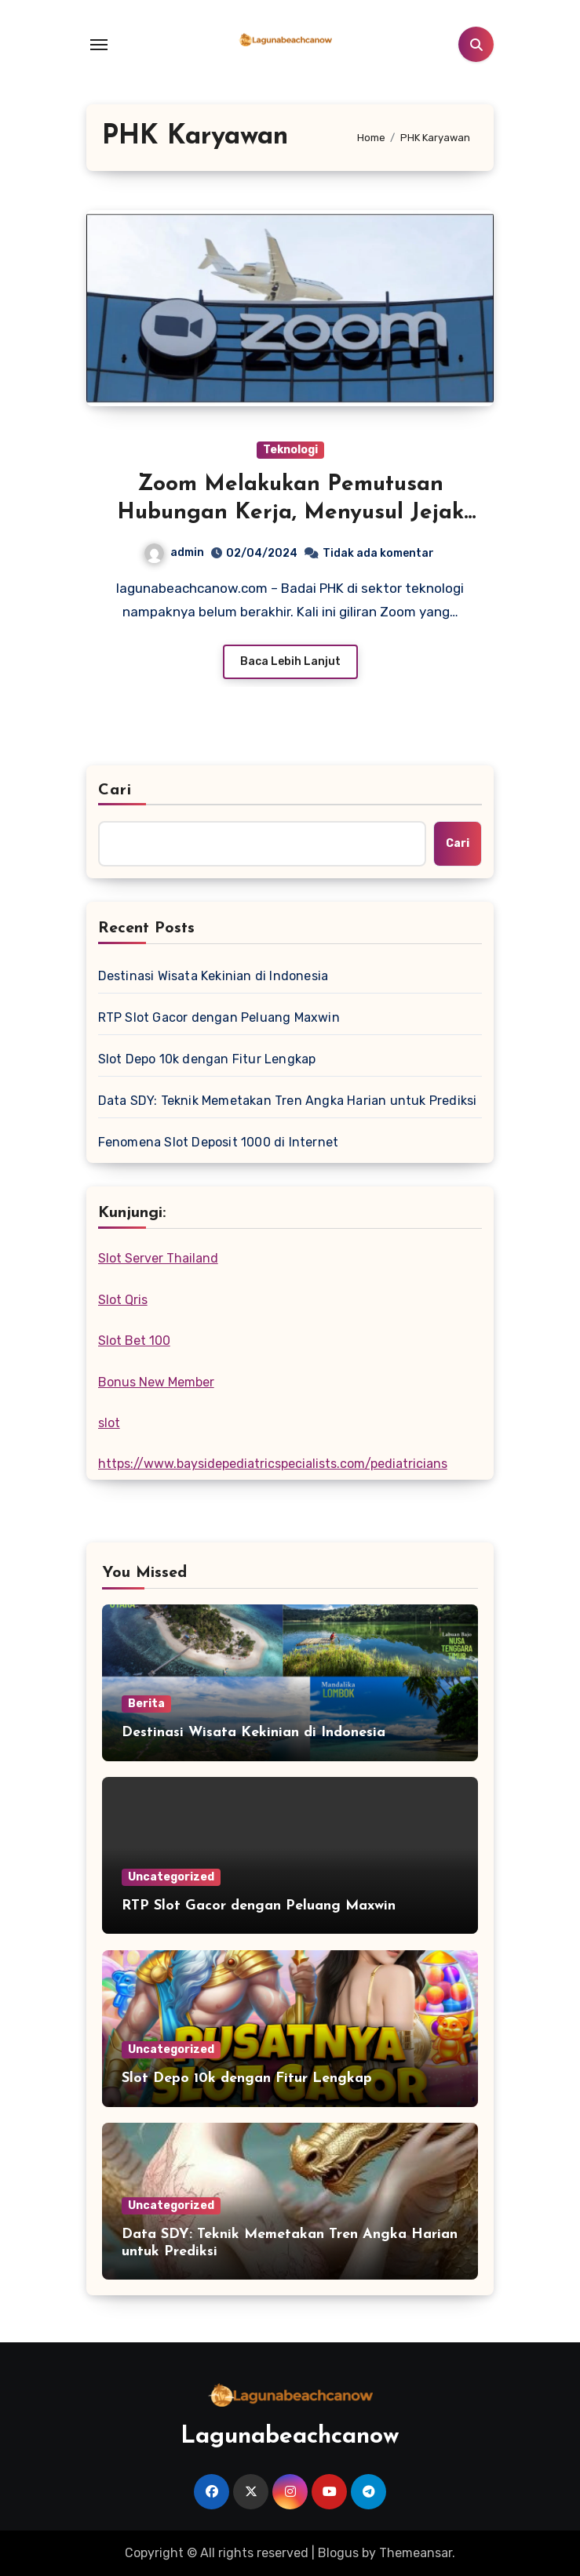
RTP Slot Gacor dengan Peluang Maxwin (219, 1017)
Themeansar (415, 2552)
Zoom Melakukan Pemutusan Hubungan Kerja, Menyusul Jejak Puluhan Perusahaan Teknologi (290, 513)
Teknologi (290, 449)
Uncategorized (171, 1877)
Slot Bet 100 (134, 1340)
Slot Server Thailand (158, 1258)
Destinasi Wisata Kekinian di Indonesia (213, 975)
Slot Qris (123, 1299)
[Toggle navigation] (98, 44)
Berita (146, 1703)
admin (174, 552)
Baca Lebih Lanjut (290, 661)
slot (109, 1422)
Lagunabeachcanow (290, 2437)
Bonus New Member (156, 1382)
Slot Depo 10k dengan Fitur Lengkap (207, 1059)
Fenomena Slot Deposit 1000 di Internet (218, 1142)
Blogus (338, 2552)
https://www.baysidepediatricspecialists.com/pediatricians (272, 1463)
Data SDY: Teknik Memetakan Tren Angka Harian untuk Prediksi (287, 1100)
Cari (115, 790)
